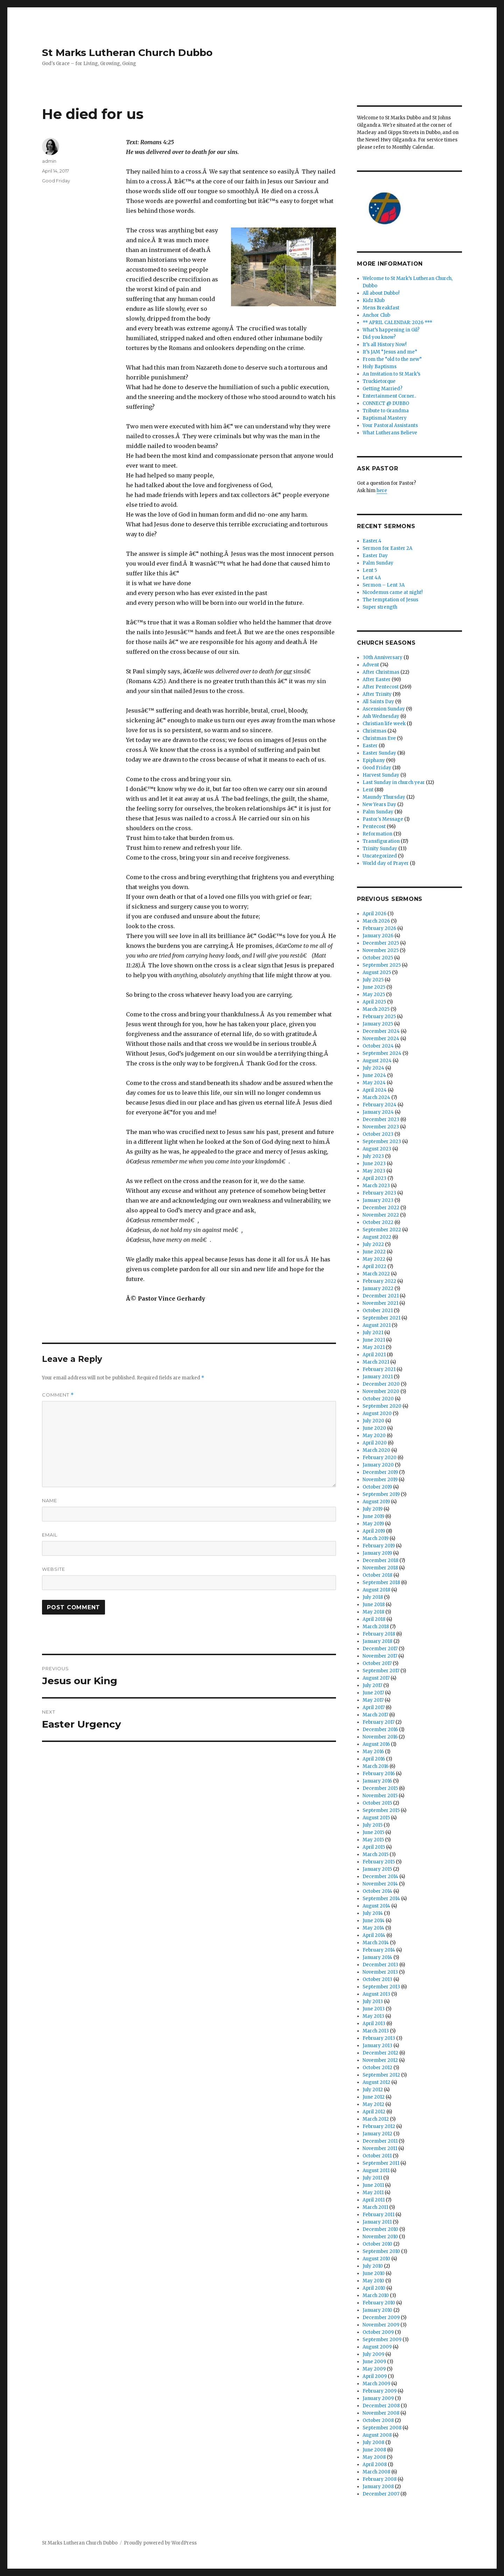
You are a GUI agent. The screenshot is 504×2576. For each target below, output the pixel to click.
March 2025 (376, 1009)
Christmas (374, 731)
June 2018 (374, 1605)
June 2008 (374, 2450)
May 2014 (373, 1928)
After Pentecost (381, 687)
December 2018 (380, 1560)
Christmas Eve (379, 738)
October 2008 (378, 2420)
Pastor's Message (383, 819)
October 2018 (377, 1575)
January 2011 (377, 2222)
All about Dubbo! (381, 293)
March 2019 (375, 1538)
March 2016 (375, 1766)
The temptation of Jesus (390, 600)
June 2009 (374, 2362)
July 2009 (373, 2354)
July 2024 (373, 1068)
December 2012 (380, 2053)
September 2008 (382, 2428)
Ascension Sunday (384, 709)
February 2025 (379, 1017)
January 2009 (378, 2398)
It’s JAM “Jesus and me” (390, 352)
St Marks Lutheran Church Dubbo (127, 52)
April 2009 (375, 2376)
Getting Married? (382, 389)
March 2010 (376, 2295)
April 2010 (374, 2288)
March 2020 (376, 1450)
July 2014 (373, 1913)
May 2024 (374, 1083)
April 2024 (375, 1090)
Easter (370, 746)
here (382, 490)
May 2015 (373, 1840)
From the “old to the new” (392, 359)
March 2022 (376, 1274)
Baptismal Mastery (385, 418)
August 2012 (376, 2082)
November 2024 (381, 1039)
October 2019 (377, 1487)
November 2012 (380, 2060)
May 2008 (374, 2457)
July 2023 (373, 1156)
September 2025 (382, 965)
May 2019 (373, 1524)
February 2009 (380, 2391)
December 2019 (380, 1472)
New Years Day (379, 804)
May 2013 (373, 2016)
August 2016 (376, 1744)
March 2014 (376, 1943)
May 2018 (373, 1612)
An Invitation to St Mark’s (391, 374)
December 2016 (380, 1729)
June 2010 (374, 2273)
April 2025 (374, 1002)
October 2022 (378, 1222)
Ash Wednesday (381, 716)
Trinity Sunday (380, 849)
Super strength (380, 607)
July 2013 (373, 2001)
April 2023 (374, 1178)
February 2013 (379, 2038)
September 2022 (382, 1230)
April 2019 (374, 1531)
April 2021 (374, 1355)
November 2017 (380, 1656)
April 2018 (374, 1619)
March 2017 (375, 1715)
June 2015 (373, 1832)
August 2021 (377, 1325)
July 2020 (373, 1421)
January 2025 (378, 1024)
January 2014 (377, 1957)
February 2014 (379, 1950)
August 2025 (377, 972)
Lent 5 (370, 570)
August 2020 (377, 1413)
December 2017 (380, 1649)
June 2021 (374, 1340)
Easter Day (375, 556)
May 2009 (374, 2369)
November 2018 (380, 1568)
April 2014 (374, 1935)
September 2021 (381, 1318)
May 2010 (373, 2281)
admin (49, 161)
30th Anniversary (382, 657)
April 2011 (374, 2200)
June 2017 (373, 1693)
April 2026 (374, 914)
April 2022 (374, 1266)
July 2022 (373, 1244)
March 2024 (376, 1097)
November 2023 (381, 1127)
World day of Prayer (386, 863)
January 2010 (377, 2310)
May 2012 (373, 2104)
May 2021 (374, 1347)
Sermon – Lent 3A (384, 585)
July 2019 (373, 1509)
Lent (368, 790)
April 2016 (374, 1759)
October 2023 (378, 1134)
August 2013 (376, 1994)
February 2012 (379, 2126)
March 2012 (376, 2119)
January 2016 (377, 1781)
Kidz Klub (374, 300)
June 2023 (374, 1164)
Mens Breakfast (381, 308)
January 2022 (378, 1289)
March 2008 (376, 2472)
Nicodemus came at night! (392, 592)
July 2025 (373, 980)
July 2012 (373, 2090)
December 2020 (381, 1384)
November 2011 (380, 2148)
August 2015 (376, 1818)
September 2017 (381, 1671)
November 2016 (380, 1737)
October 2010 (377, 2244)
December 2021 (381, 1296)
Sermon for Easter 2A (387, 548)
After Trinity (377, 694)
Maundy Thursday (384, 797)
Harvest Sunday (381, 775)
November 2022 (381, 1215)
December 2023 (381, 1119)
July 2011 (372, 2178)
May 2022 (374, 1259)
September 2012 (381, 2075)
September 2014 (381, 1899)
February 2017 (378, 1722)
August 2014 (376, 1906)
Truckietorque (379, 381)
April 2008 (375, 2465)
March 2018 (376, 1627)
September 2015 (381, 1810)
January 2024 (378, 1112)
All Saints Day (378, 702)
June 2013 (374, 2009)
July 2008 (373, 2442)
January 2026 (378, 936)
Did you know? (379, 337)
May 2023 (374, 1171)
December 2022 (381, 1208)
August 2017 (376, 1678)
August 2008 (377, 2435)
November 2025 (381, 950)
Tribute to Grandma (386, 411)
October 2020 (378, 1399)
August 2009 (377, 2347)
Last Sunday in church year (394, 782)
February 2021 (379, 1369)
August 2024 (377, 1061)
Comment (58, 1395)
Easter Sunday (379, 753)
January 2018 (377, 1641)
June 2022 (374, 1252)
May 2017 (373, 1700)
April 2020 (375, 1443)
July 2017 (372, 1685)
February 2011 (378, 2215)
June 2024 (374, 1075)
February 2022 (379, 1281)
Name (49, 1500)
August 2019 (376, 1502)
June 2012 (374, 2097)
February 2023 (379, 1193)
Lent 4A (372, 578)
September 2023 (382, 1141)
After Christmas (381, 672)
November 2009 (381, 2325)
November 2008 (381, 2413)
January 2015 (377, 1869)
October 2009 (378, 2332)
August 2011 (376, 2171)
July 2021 (373, 1333)
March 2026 (376, 921)
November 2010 (380, 2237)
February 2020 (380, 1458)
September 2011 (381, 2163)
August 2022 (377, 1237)
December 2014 (380, 1876)
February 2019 (379, 1546)
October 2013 (377, 1979)
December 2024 (381, 1031)
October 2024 (378, 1046)
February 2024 (380, 1105)
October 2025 (378, 958)
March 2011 (375, 2207)
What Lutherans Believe (390, 433)
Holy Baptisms (380, 367)
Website (53, 1569)
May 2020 (374, 1435)
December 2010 (380, 2229)
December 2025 (381, 943)
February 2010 (379, 2303)
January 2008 (378, 2487)
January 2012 (377, 2134)
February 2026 (379, 928)
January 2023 (378, 1200)
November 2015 (380, 1796)
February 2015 (379, 1862)
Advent (371, 665)
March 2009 (376, 2384)
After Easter (377, 679)
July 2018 (373, 1597)
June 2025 (374, 987)
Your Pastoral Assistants (390, 425)
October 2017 (377, 1663)
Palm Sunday (378, 563)
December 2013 (380, 1965)
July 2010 (373, 2266)
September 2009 (382, 2340)
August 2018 (376, 1590)
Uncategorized (380, 856)
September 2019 (381, 1494)
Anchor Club (376, 315)
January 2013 (377, 2046)
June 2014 (374, 1921)
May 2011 (373, 2193)
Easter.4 (372, 541)
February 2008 (380, 2479)
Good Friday (56, 180)
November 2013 (380, 1972)
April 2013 (374, 2023)
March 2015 (375, 1854)
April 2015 (374, 1847)
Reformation (377, 834)
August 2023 (377, 1149)
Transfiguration (381, 841)
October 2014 (377, 1891)
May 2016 (373, 1752)
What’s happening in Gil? (391, 330)
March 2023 (376, 1186)
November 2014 (380, 1884)
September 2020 (382, 1406)
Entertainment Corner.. (389, 396)
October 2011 (377, 2156)
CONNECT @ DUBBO (386, 403)
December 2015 (380, 1788)
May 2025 (374, 994)
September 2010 (381, 2251)
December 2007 (381, 2494)
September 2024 (382, 1053)
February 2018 (379, 1634)
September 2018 (381, 1583)
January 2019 (377, 1553)
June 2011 (373, 2185)
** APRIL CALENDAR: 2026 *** (397, 323)
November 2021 (380, 1303)
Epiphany (374, 760)
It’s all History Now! (384, 345)
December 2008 (381, 2406)
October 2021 (378, 1311)
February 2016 (379, 1774)
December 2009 (381, 2317)
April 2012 (374, 2112)
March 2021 (376, 1362)
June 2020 (374, 1428)
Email (49, 1535)
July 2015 (373, 1825)
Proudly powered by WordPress (160, 2543)
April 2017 (374, 1707)
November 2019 (380, 1480)
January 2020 (378, 1465)
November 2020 (381, 1391)
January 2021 (378, 1377)
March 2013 (376, 2031)
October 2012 (377, 2068)
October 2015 (377, 1803)
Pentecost (374, 827)
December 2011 (380, 2141)
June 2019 (373, 1516)
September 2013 (381, 1987)
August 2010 (376, 2259)
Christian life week (384, 724)
